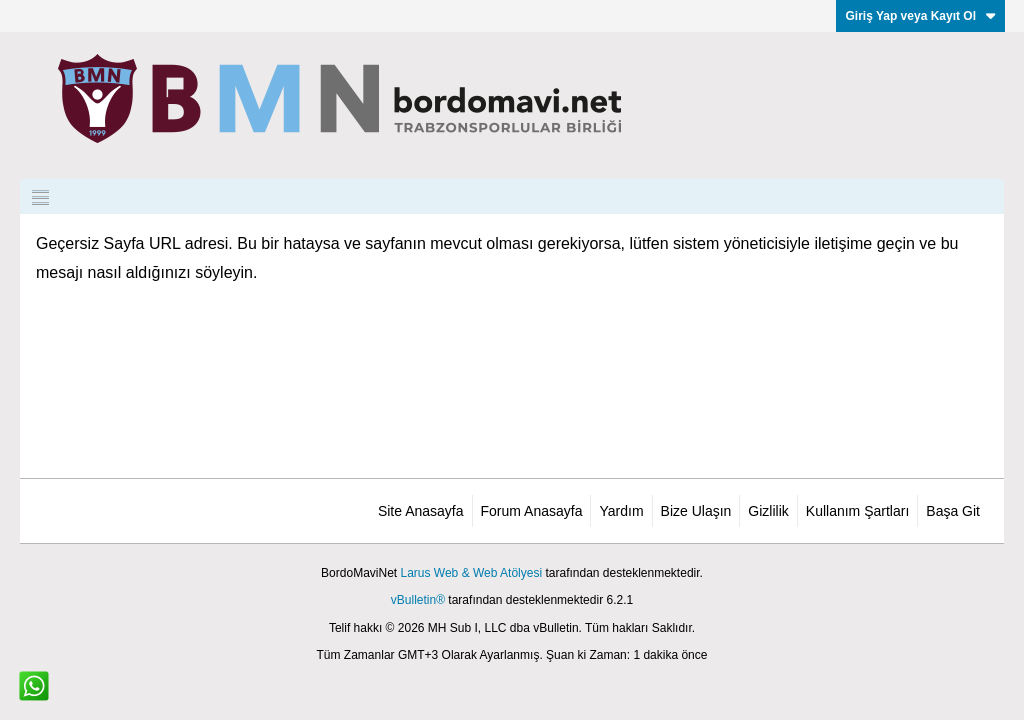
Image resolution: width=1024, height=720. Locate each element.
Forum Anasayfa (532, 511)
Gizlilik (768, 511)
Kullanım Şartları (857, 511)
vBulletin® (418, 600)
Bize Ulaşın (696, 511)
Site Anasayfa (421, 511)
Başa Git (953, 511)
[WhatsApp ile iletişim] (34, 686)
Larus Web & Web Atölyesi (471, 573)
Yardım (621, 511)
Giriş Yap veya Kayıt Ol (920, 16)
